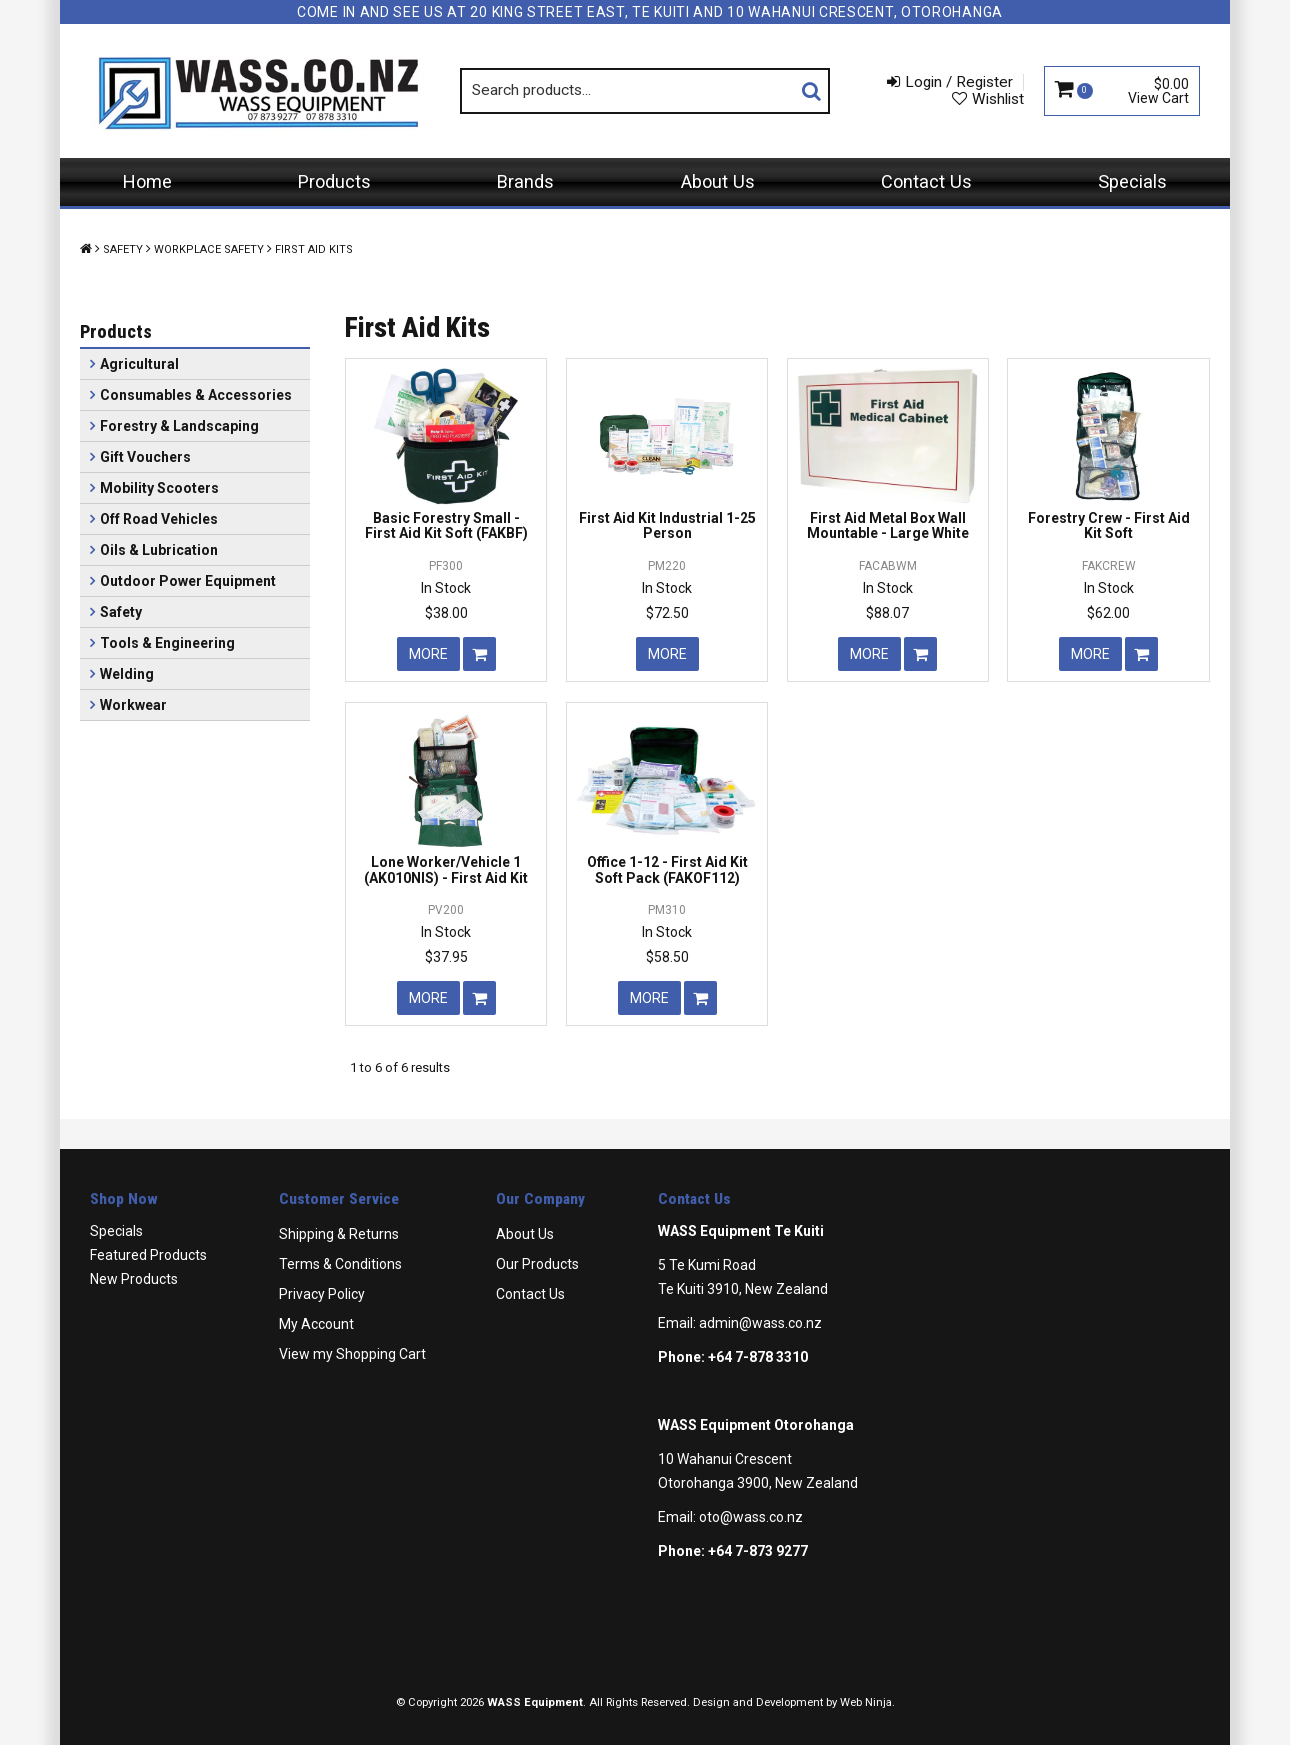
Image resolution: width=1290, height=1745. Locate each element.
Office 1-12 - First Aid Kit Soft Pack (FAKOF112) (667, 869)
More (428, 654)
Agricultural (139, 364)
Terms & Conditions (340, 1264)
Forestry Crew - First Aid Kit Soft (1109, 525)
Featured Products (148, 1255)
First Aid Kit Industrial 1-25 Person (667, 525)
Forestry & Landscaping (179, 426)
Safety (123, 249)
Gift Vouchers (145, 457)
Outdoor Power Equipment (188, 581)
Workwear (133, 705)
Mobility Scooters (159, 488)
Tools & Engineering (167, 643)
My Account (316, 1324)
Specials (1132, 181)
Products (334, 181)
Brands (525, 181)
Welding (127, 674)
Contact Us (926, 181)
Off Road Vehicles (159, 519)
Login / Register (959, 82)
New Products (134, 1279)
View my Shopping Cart (352, 1354)
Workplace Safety (209, 249)
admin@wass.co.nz (760, 1323)
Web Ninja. (867, 1702)
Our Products (537, 1264)
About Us (718, 181)
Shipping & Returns (339, 1234)
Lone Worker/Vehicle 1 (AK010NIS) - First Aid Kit (446, 869)
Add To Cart (479, 654)
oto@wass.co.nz (751, 1517)
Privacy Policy (322, 1294)
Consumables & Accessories (196, 395)
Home (147, 181)
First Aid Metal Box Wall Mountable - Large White (888, 525)
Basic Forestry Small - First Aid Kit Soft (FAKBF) (446, 525)
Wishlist (998, 99)
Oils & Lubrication (159, 550)
